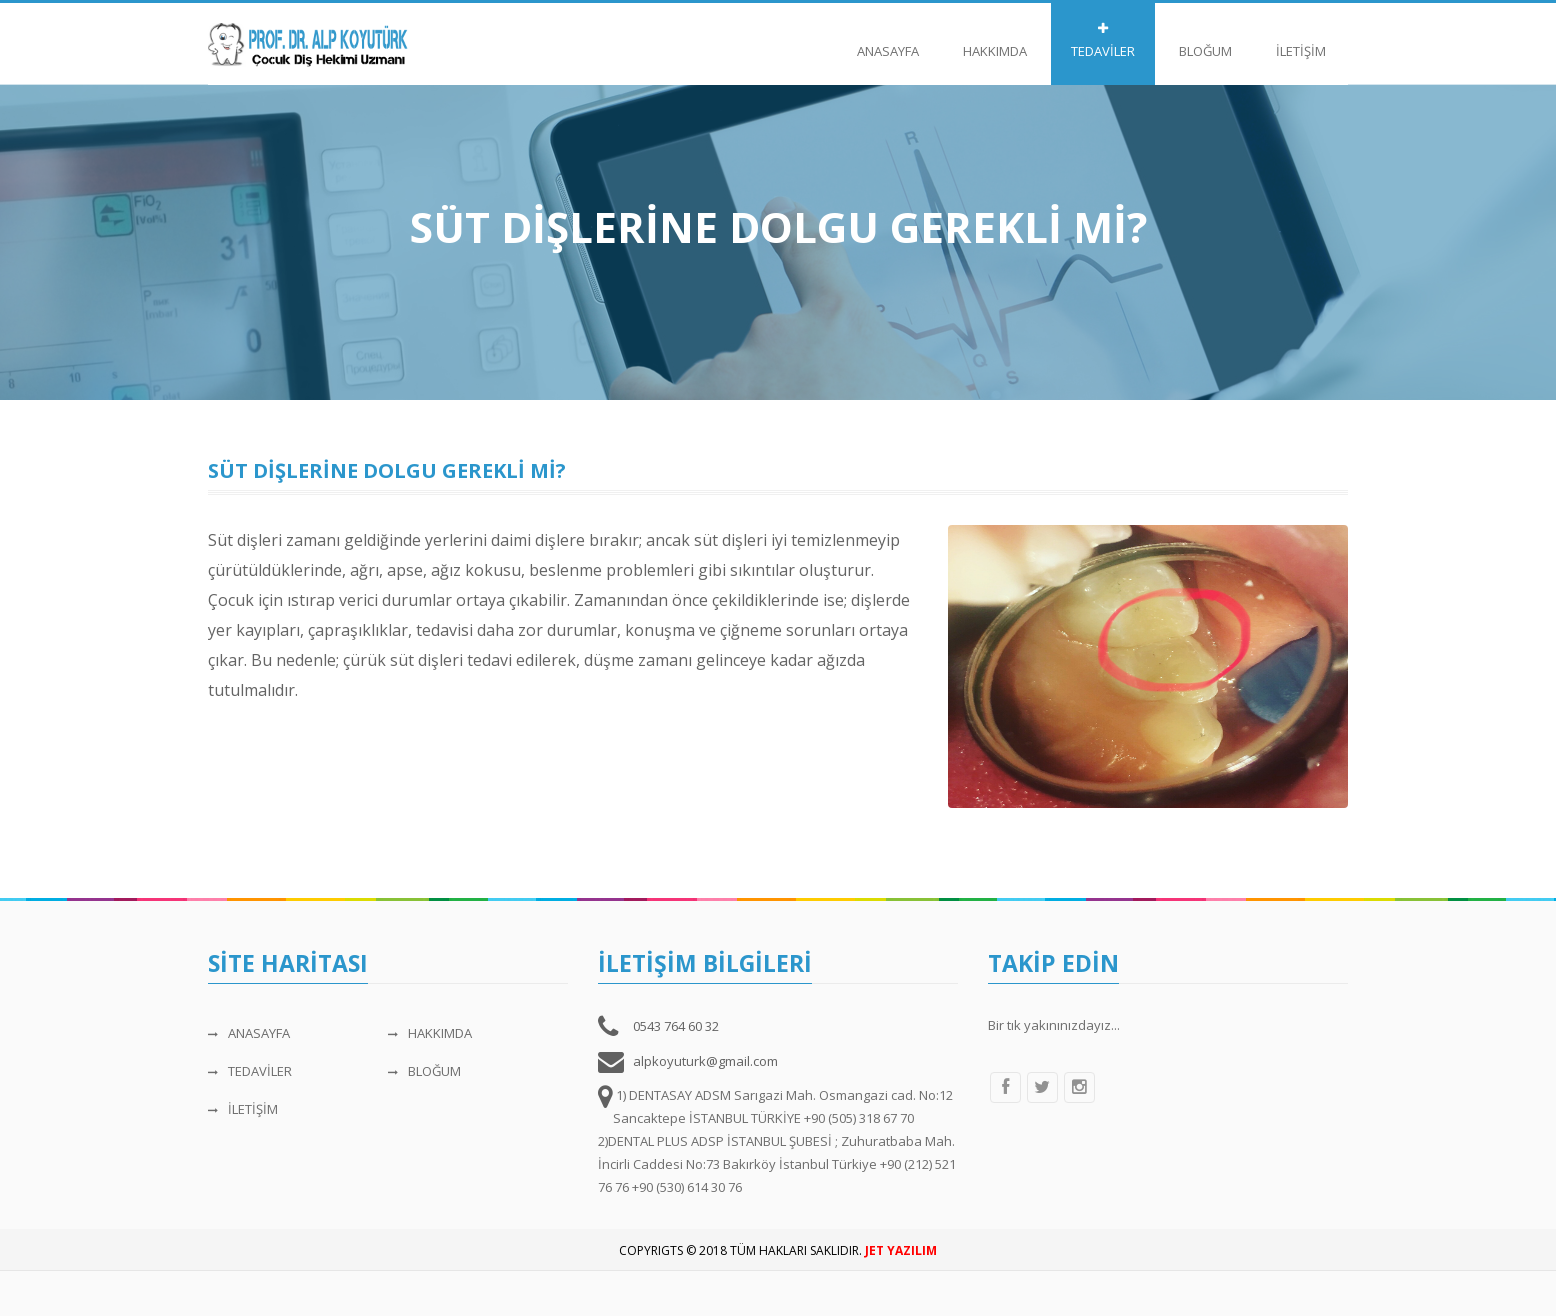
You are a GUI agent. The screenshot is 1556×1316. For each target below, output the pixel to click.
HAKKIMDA (995, 41)
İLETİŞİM (1301, 41)
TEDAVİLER (1103, 41)
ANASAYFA (888, 41)
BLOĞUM (1205, 41)
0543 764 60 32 (676, 1026)
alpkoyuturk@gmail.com (705, 1061)
